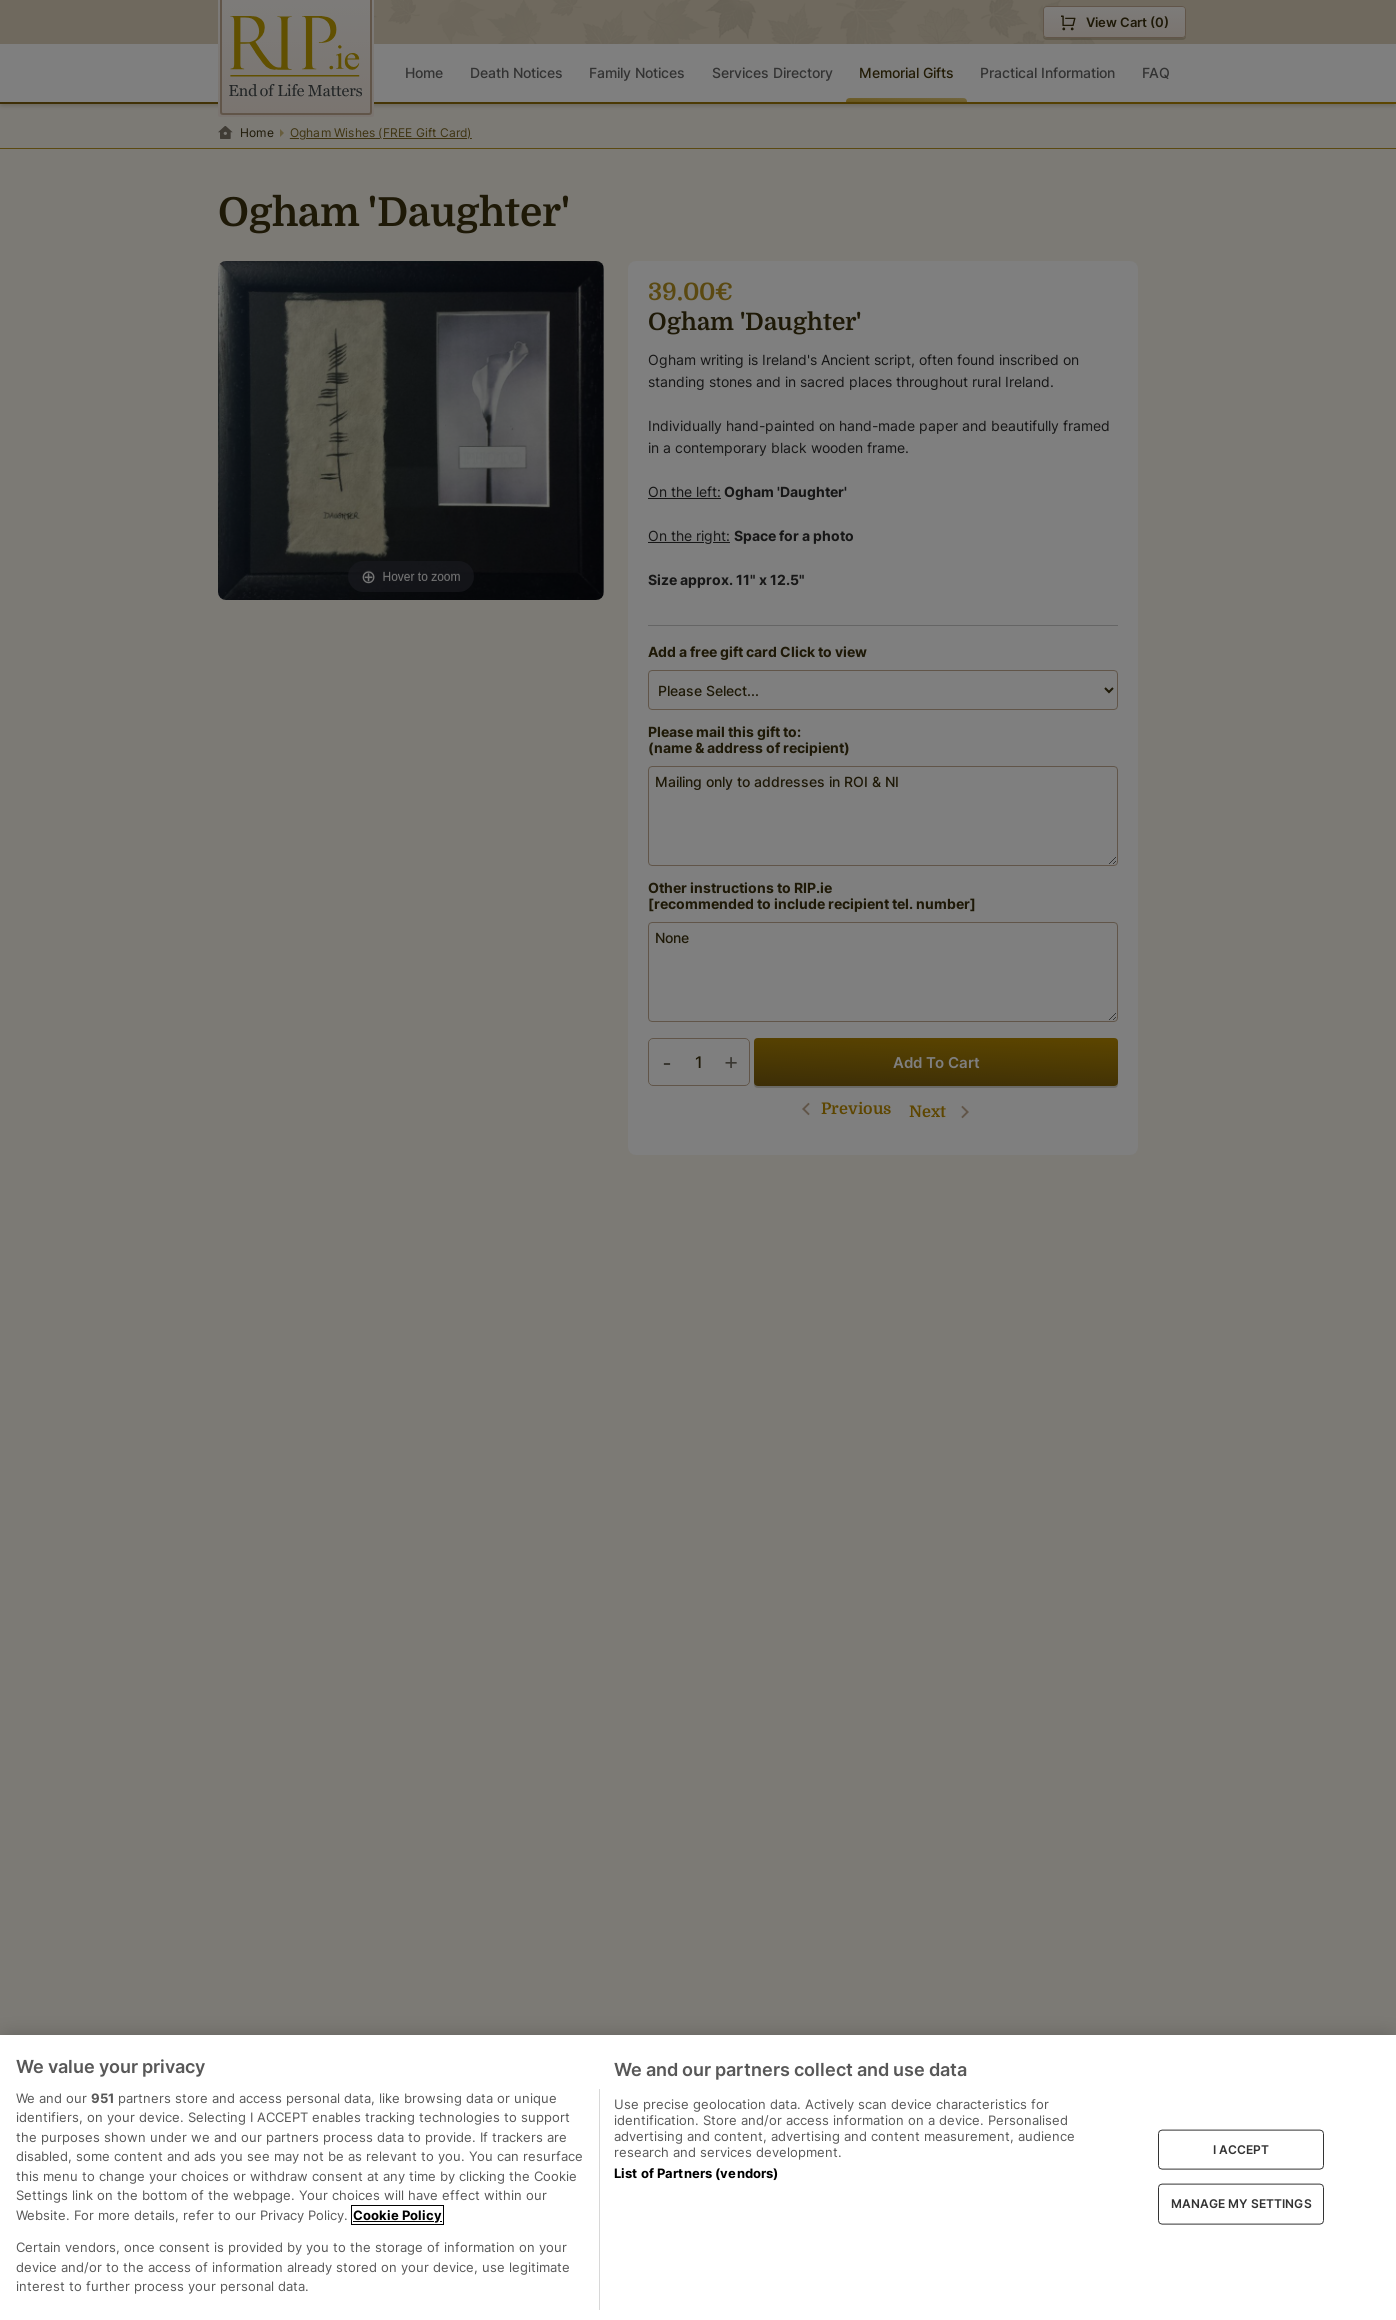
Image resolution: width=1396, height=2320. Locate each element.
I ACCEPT (1241, 2148)
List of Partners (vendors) (696, 2173)
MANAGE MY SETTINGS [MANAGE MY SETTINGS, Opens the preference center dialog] (1241, 2203)
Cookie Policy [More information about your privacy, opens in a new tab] (397, 2215)
